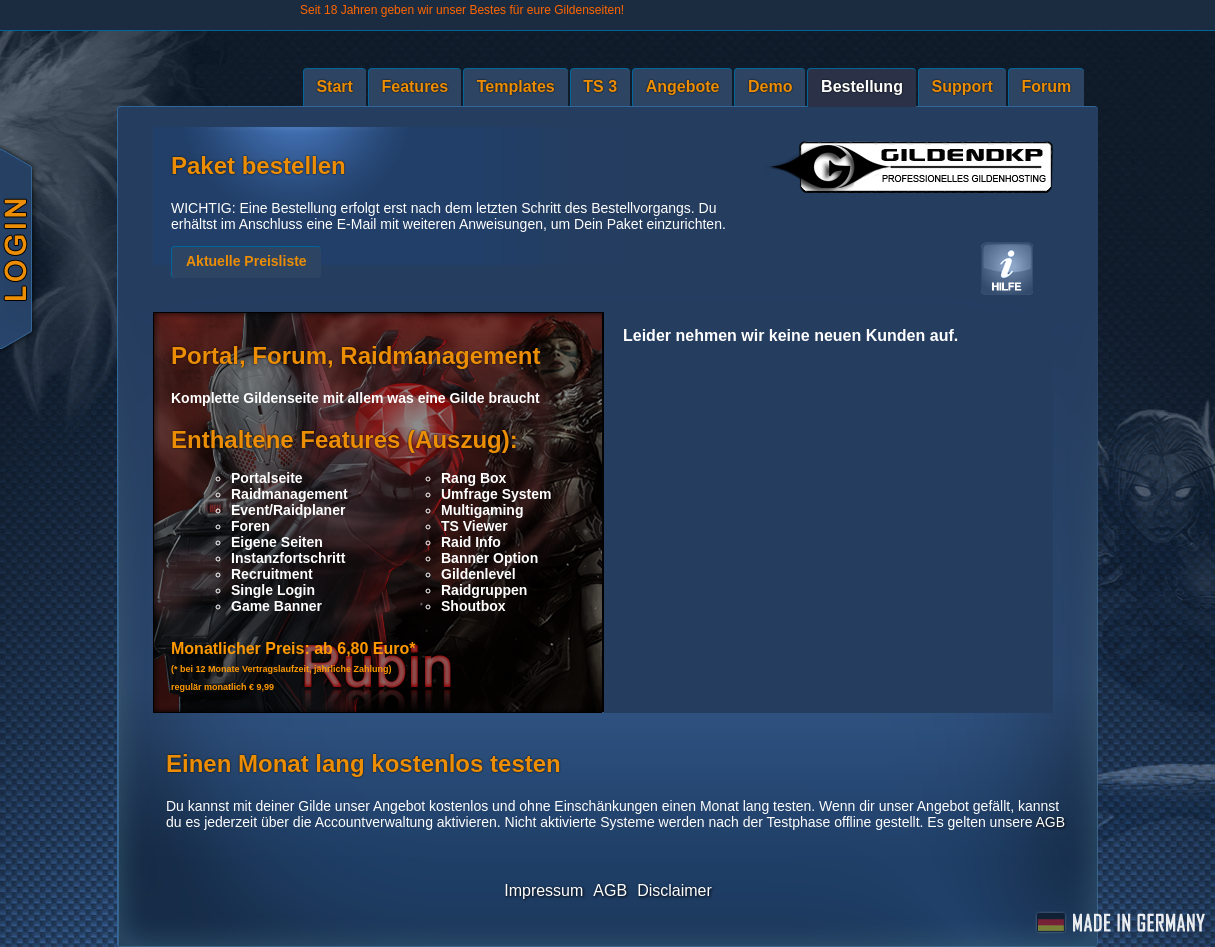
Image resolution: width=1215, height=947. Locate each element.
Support (962, 86)
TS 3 (600, 86)
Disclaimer (674, 890)
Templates (516, 86)
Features (414, 86)
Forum (1046, 86)
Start (334, 86)
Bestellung (862, 86)
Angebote (683, 86)
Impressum (543, 890)
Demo (770, 86)
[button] (246, 262)
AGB (1051, 822)
